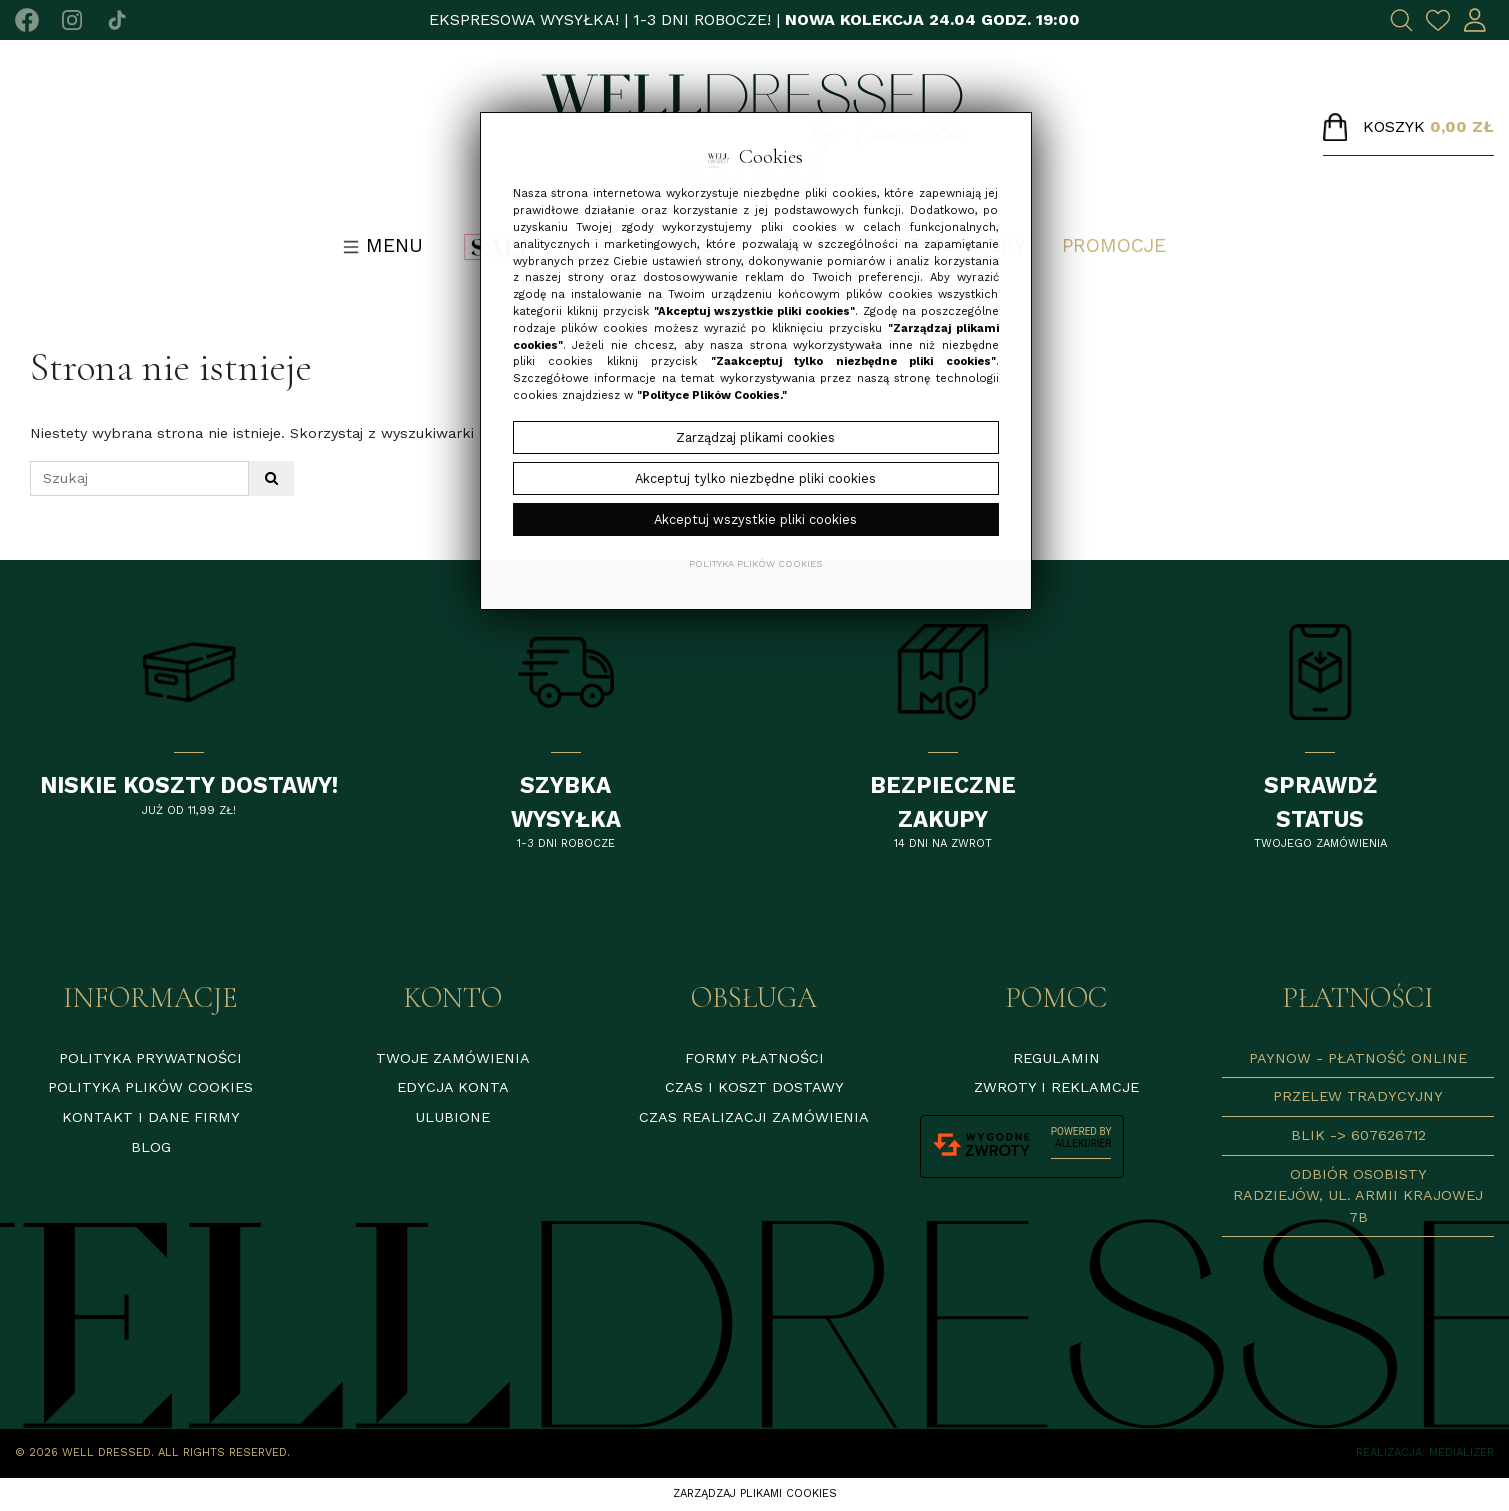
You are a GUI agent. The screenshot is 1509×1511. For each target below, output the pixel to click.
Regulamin (1056, 1058)
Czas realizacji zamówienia (754, 1117)
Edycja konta (453, 1087)
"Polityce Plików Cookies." (712, 395)
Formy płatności (754, 1058)
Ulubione (452, 1117)
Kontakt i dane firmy (151, 1117)
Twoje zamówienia (453, 1058)
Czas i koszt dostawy (754, 1087)
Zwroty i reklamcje (1056, 1087)
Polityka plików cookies (150, 1087)
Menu (383, 245)
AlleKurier (1083, 1143)
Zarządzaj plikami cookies (755, 1493)
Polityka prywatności (150, 1058)
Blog (151, 1147)
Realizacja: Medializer (1425, 1452)
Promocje (1114, 245)
